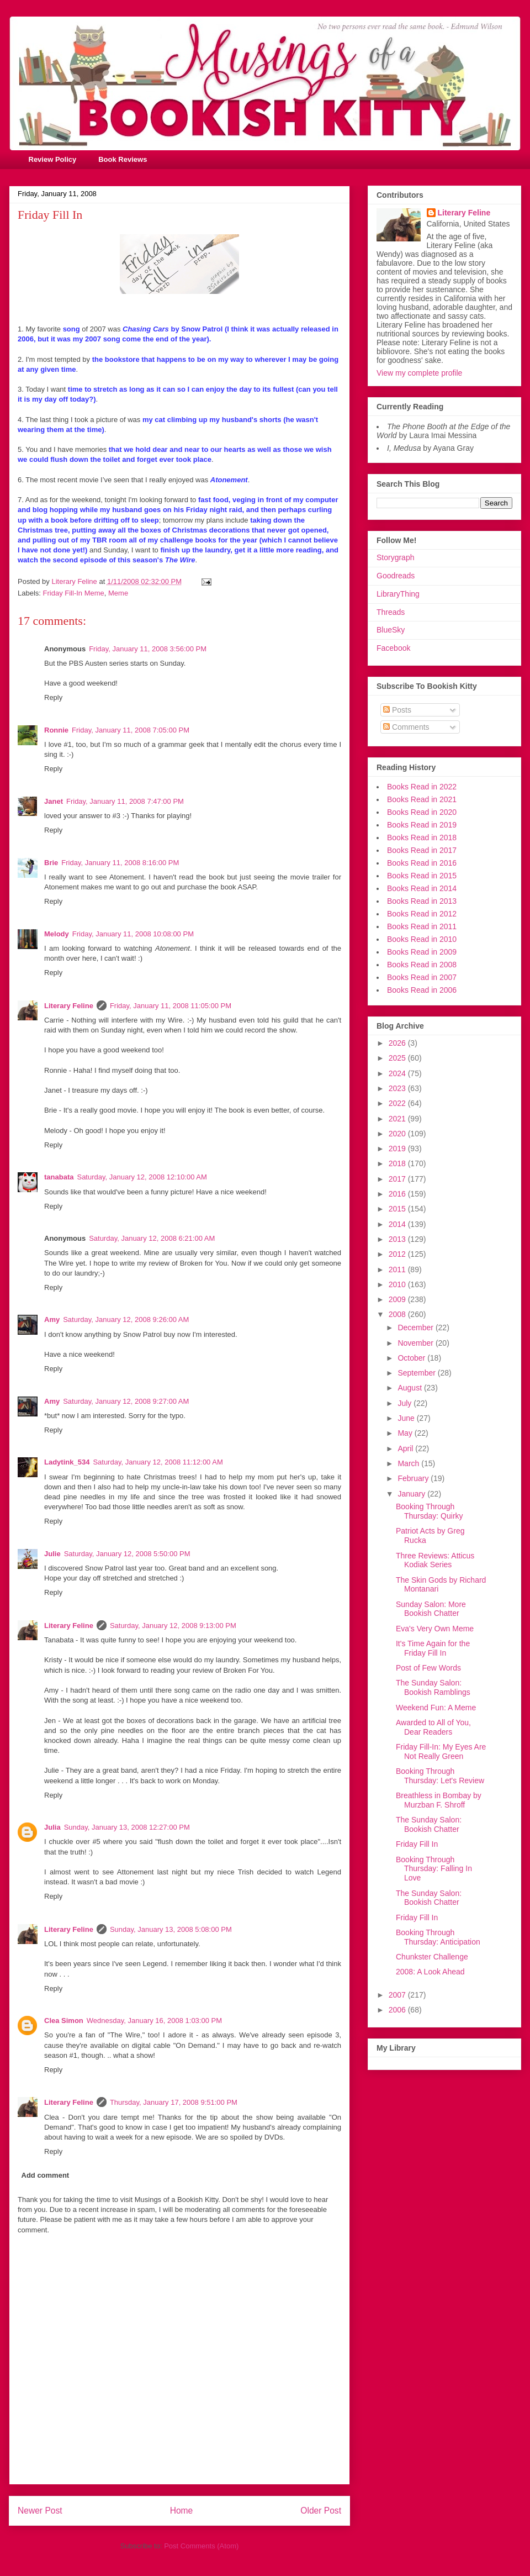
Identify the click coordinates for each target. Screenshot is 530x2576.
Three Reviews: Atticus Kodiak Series (435, 1560)
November (416, 1343)
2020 (398, 1133)
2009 (398, 1299)
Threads (391, 612)
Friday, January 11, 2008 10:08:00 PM (133, 934)
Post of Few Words (428, 1667)
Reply (53, 697)
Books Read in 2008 (422, 964)
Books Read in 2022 (422, 786)
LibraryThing (398, 593)
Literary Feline (68, 1006)
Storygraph (395, 557)
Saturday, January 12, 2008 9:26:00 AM (126, 1319)
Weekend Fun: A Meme (436, 1707)
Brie (51, 862)
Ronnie (56, 730)
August (410, 1387)
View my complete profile (419, 372)
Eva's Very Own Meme (435, 1628)
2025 (398, 1057)
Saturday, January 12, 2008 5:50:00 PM (127, 1554)
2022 (398, 1103)
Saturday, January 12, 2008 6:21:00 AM (152, 1238)
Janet (53, 801)
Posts (397, 709)
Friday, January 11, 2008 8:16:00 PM (120, 862)
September (417, 1372)
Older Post (320, 2510)
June (407, 1418)
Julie (52, 1554)
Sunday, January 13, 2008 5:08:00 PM (171, 1929)
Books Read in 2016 (422, 862)
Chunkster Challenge (432, 1956)
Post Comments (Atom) (201, 2546)
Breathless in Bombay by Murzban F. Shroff (438, 1800)
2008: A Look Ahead (430, 1971)
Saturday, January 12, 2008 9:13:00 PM (173, 1625)
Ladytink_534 (66, 1462)
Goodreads (396, 575)
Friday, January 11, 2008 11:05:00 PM (170, 1006)
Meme (118, 593)
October (412, 1357)
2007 (398, 1994)
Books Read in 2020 (422, 812)
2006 (398, 2009)
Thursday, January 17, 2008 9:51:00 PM (173, 2102)
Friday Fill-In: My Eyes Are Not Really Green (441, 1751)
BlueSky (391, 629)
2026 (398, 1043)
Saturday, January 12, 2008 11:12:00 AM (157, 1462)
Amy (52, 1319)
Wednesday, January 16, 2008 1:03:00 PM (154, 2020)
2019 (398, 1148)
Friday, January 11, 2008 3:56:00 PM (147, 649)
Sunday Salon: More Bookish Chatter (431, 1609)
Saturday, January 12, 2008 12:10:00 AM (141, 1177)
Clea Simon (63, 2020)
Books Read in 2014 (422, 888)
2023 (398, 1088)
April (406, 1448)
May (406, 1433)
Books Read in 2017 (422, 850)
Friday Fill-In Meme (73, 593)
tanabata (58, 1177)
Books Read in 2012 (422, 913)
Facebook (393, 648)
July (406, 1403)
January (412, 1493)
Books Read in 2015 (422, 875)
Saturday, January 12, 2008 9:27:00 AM (126, 1401)
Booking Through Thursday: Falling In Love (434, 1869)
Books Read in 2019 (422, 824)
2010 (398, 1284)
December (416, 1327)
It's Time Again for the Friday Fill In (433, 1648)
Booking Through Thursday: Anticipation (438, 1937)
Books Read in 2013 (422, 901)
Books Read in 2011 (422, 926)
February (414, 1478)
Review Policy (53, 159)
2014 (398, 1224)
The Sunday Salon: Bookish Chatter (429, 1824)
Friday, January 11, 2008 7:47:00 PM (125, 801)
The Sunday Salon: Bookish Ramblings (433, 1687)
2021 (398, 1118)
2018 (398, 1163)
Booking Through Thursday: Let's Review (440, 1776)
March (409, 1463)
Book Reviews (122, 159)
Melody (56, 934)
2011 (398, 1269)
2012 (398, 1254)
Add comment (46, 2175)
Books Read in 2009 (422, 951)
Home (181, 2510)
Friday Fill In (417, 1844)
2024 (398, 1073)
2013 (398, 1239)
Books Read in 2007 (422, 977)
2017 (398, 1178)
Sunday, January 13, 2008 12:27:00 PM (127, 1827)
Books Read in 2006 (422, 990)
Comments (406, 727)
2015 (398, 1208)
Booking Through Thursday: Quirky (429, 1511)
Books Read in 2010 (422, 939)
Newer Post (40, 2510)
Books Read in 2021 (422, 799)
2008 (398, 1314)
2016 (398, 1193)
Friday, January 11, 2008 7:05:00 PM (130, 730)
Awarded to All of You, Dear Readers (433, 1727)
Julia (52, 1827)
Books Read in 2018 (422, 837)
